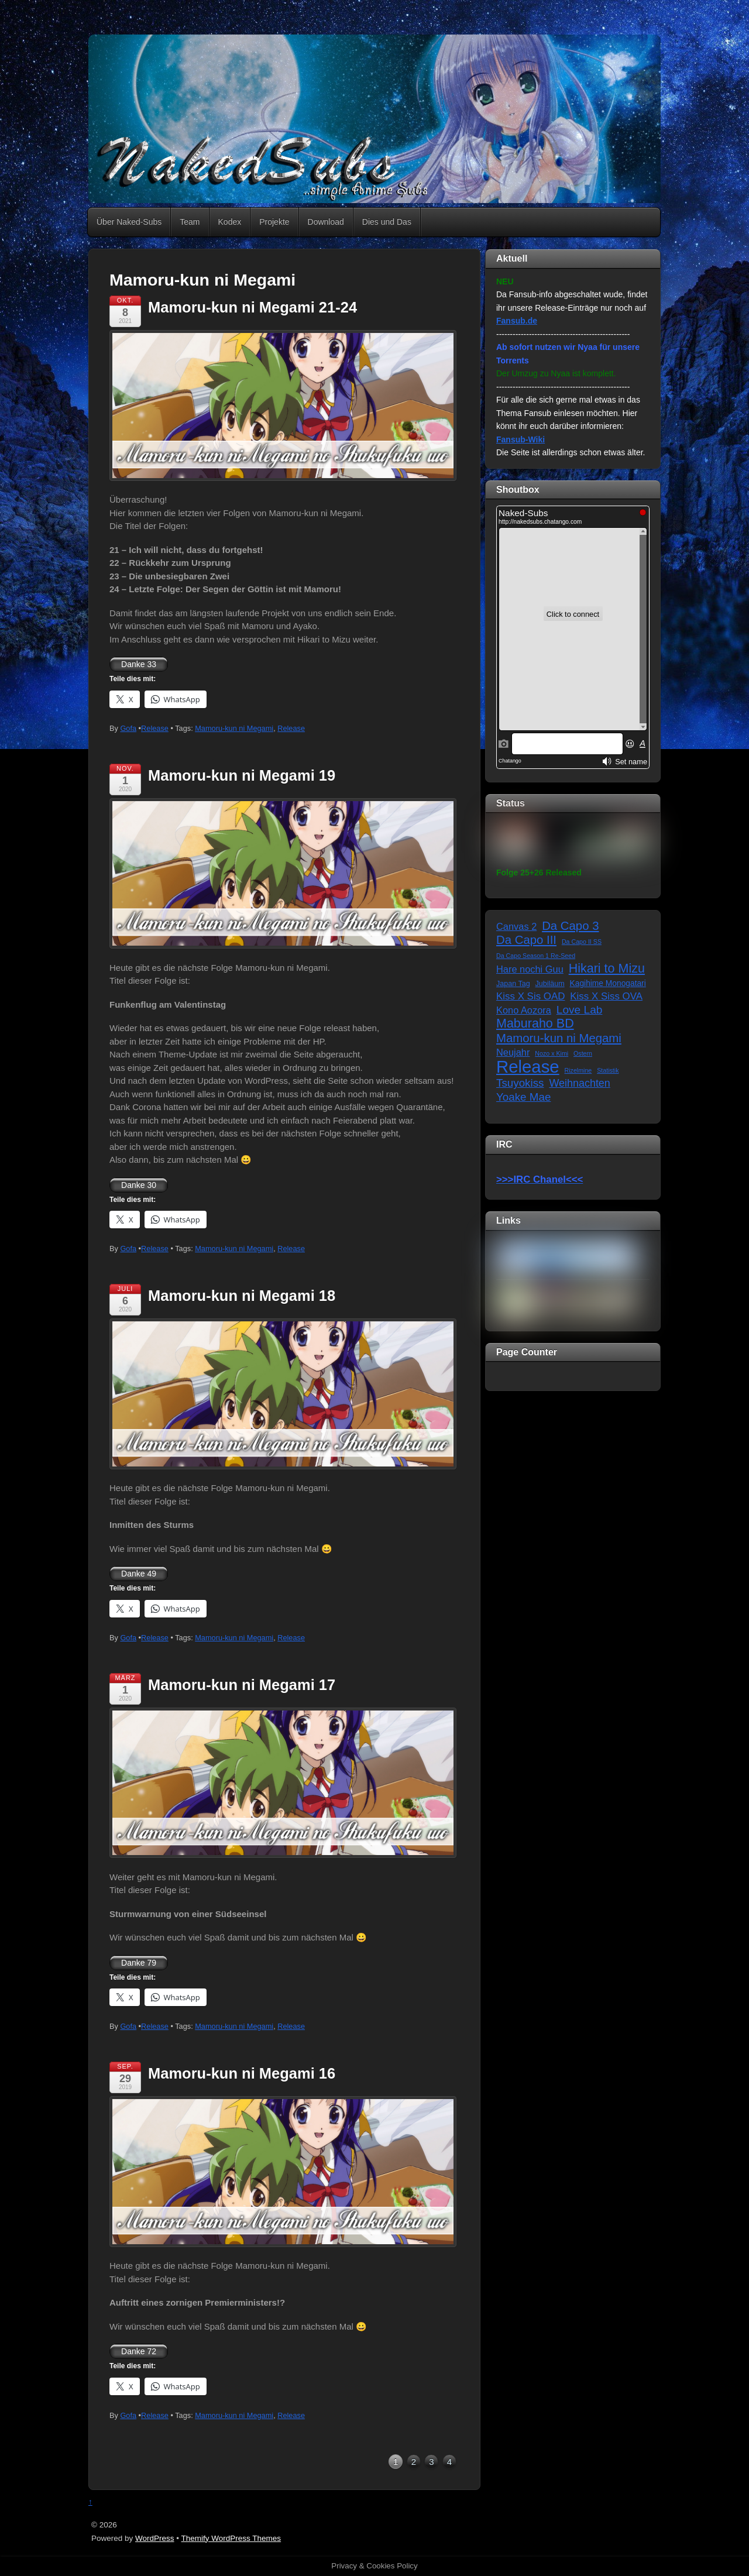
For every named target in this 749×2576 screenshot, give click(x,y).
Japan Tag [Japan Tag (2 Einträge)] (513, 984)
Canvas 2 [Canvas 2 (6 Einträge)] (516, 926)
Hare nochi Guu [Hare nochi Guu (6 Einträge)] (530, 969)
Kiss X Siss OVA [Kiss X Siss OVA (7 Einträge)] (606, 996)
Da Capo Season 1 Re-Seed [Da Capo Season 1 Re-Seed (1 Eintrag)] (535, 955)
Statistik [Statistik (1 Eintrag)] (608, 1070)
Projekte (274, 221)
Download (326, 221)
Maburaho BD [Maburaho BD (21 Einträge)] (535, 1024)
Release (155, 728)
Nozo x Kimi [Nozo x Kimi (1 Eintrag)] (551, 1053)
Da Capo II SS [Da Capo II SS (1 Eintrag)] (582, 941)
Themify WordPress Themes (231, 2538)
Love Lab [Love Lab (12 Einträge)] (579, 1010)
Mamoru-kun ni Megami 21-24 (252, 307)
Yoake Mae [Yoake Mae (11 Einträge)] (523, 1097)
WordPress (154, 2538)
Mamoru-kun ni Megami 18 (241, 1295)
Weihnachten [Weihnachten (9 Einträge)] (579, 1083)
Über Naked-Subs (129, 221)
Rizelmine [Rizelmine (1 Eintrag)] (578, 1070)
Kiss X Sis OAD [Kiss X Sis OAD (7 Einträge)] (530, 996)
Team (190, 221)
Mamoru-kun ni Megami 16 (241, 2073)
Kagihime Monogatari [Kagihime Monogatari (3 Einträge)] (608, 983)
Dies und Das (386, 221)
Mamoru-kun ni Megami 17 (241, 1685)
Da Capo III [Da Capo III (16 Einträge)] (526, 939)
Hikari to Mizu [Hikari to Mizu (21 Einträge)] (607, 969)
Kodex (230, 221)
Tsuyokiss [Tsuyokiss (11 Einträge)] (520, 1083)
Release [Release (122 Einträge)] (527, 1067)
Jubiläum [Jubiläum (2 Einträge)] (550, 984)
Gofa (128, 728)
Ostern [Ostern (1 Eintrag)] (582, 1053)
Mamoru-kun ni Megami (234, 728)
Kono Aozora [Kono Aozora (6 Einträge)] (523, 1010)
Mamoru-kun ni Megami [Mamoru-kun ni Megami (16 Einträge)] (558, 1038)
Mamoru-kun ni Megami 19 (241, 775)
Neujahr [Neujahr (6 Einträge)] (513, 1052)
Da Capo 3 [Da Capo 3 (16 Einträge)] (570, 925)
